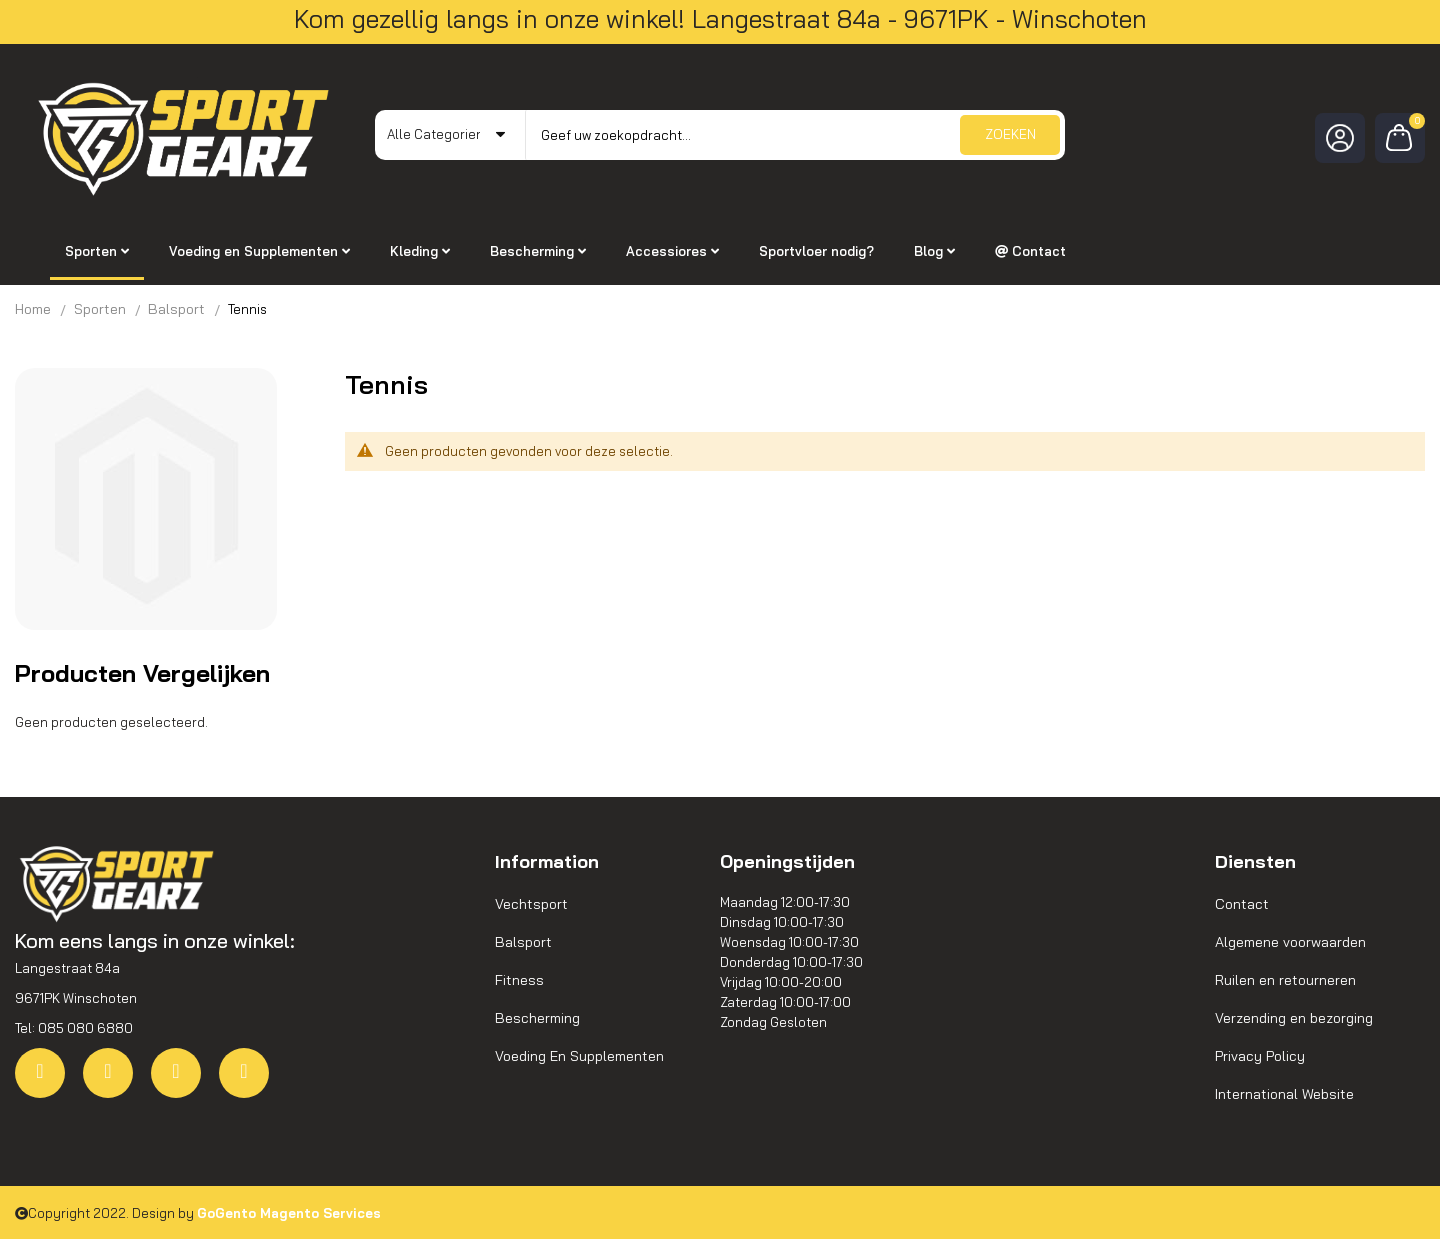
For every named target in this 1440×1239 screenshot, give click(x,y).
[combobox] (795, 135)
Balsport (176, 309)
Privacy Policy (1260, 1056)
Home (33, 309)
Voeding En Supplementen (579, 1056)
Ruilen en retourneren (1285, 980)
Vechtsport (531, 904)
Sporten (100, 309)
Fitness (519, 980)
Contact (1242, 904)
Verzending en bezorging (1294, 1018)
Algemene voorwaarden (1290, 942)
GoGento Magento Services (289, 1213)
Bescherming (537, 1018)
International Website (1284, 1094)
